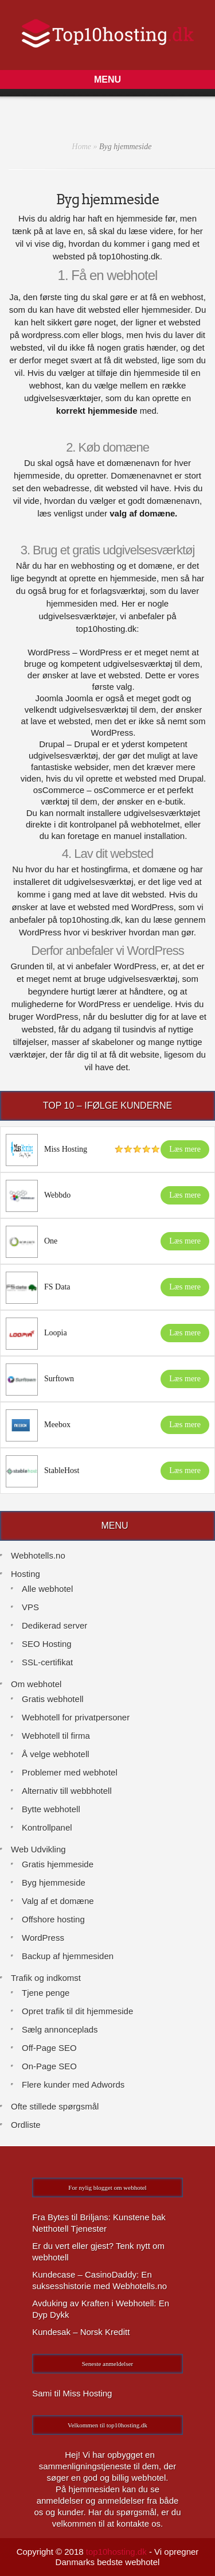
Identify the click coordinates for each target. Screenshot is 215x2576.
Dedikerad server (54, 1625)
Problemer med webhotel (70, 1772)
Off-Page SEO (49, 2048)
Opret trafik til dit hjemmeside (77, 2011)
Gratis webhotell (53, 1699)
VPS (30, 1607)
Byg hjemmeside (53, 1882)
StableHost (61, 1470)
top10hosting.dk (116, 2551)
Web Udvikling (38, 1849)
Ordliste (26, 2125)
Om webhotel (36, 1684)
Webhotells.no (38, 1555)
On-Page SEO (49, 2066)
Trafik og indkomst (46, 1978)
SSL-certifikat (47, 1662)
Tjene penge (45, 1993)
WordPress (43, 1937)
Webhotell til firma (56, 1735)
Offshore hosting (53, 1919)
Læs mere (185, 1149)
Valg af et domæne (58, 1901)
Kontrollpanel (47, 1827)
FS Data (57, 1287)
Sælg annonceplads (60, 2029)
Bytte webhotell (51, 1809)
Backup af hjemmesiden (68, 1956)
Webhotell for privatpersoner (76, 1717)
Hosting (25, 1574)
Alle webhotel (47, 1589)
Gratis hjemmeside (57, 1864)
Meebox (57, 1424)
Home (81, 146)
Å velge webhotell (55, 1754)
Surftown (59, 1378)
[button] (107, 79)
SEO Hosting (47, 1644)
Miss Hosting (65, 1149)
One (50, 1241)
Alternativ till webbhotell (67, 1791)
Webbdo (57, 1195)
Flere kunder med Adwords (73, 2084)
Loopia (55, 1332)
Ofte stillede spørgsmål (55, 2106)
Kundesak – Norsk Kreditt (81, 2332)
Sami (42, 2393)
